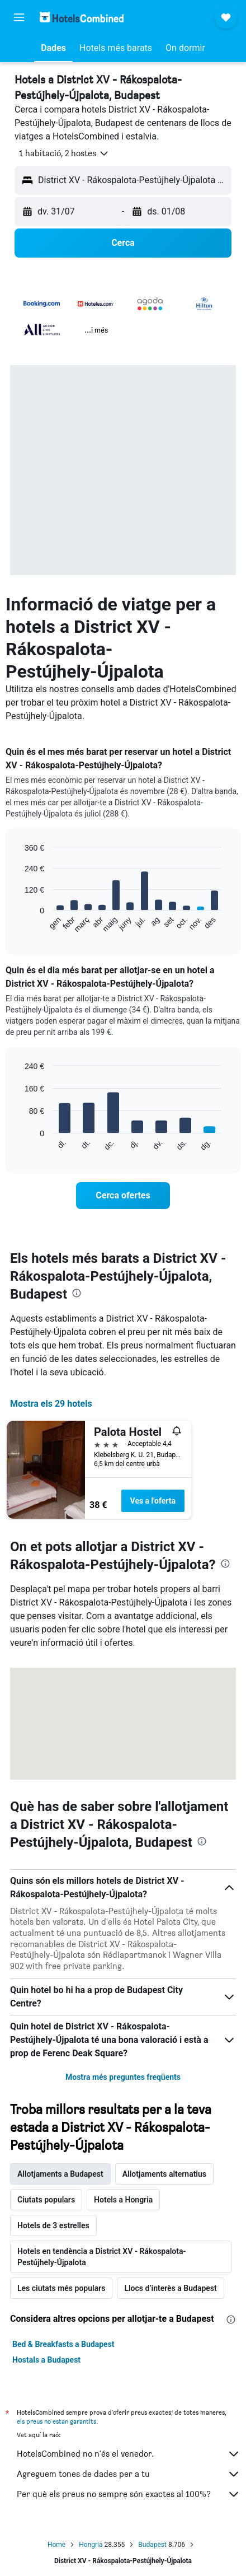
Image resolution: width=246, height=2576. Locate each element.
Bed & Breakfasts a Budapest (63, 2344)
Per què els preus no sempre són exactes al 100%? (128, 2494)
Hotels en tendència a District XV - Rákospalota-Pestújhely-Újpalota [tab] (101, 2257)
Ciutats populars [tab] (46, 2199)
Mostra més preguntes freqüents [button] (123, 2077)
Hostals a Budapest (46, 2359)
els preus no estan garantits (56, 2421)
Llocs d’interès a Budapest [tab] (170, 2288)
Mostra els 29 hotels (51, 1403)
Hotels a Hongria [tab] (123, 2199)
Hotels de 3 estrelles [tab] (53, 2225)
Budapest (152, 2545)
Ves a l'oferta (153, 1500)
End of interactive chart (19, 924)
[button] (19, 17)
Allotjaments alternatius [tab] (164, 2173)
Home (56, 2545)
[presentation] (77, 1293)
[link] (123, 1195)
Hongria (90, 2545)
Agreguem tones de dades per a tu (128, 2474)
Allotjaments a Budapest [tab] (60, 2173)
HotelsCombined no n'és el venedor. (128, 2454)
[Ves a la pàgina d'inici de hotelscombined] (81, 17)
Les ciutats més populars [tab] (61, 2288)
